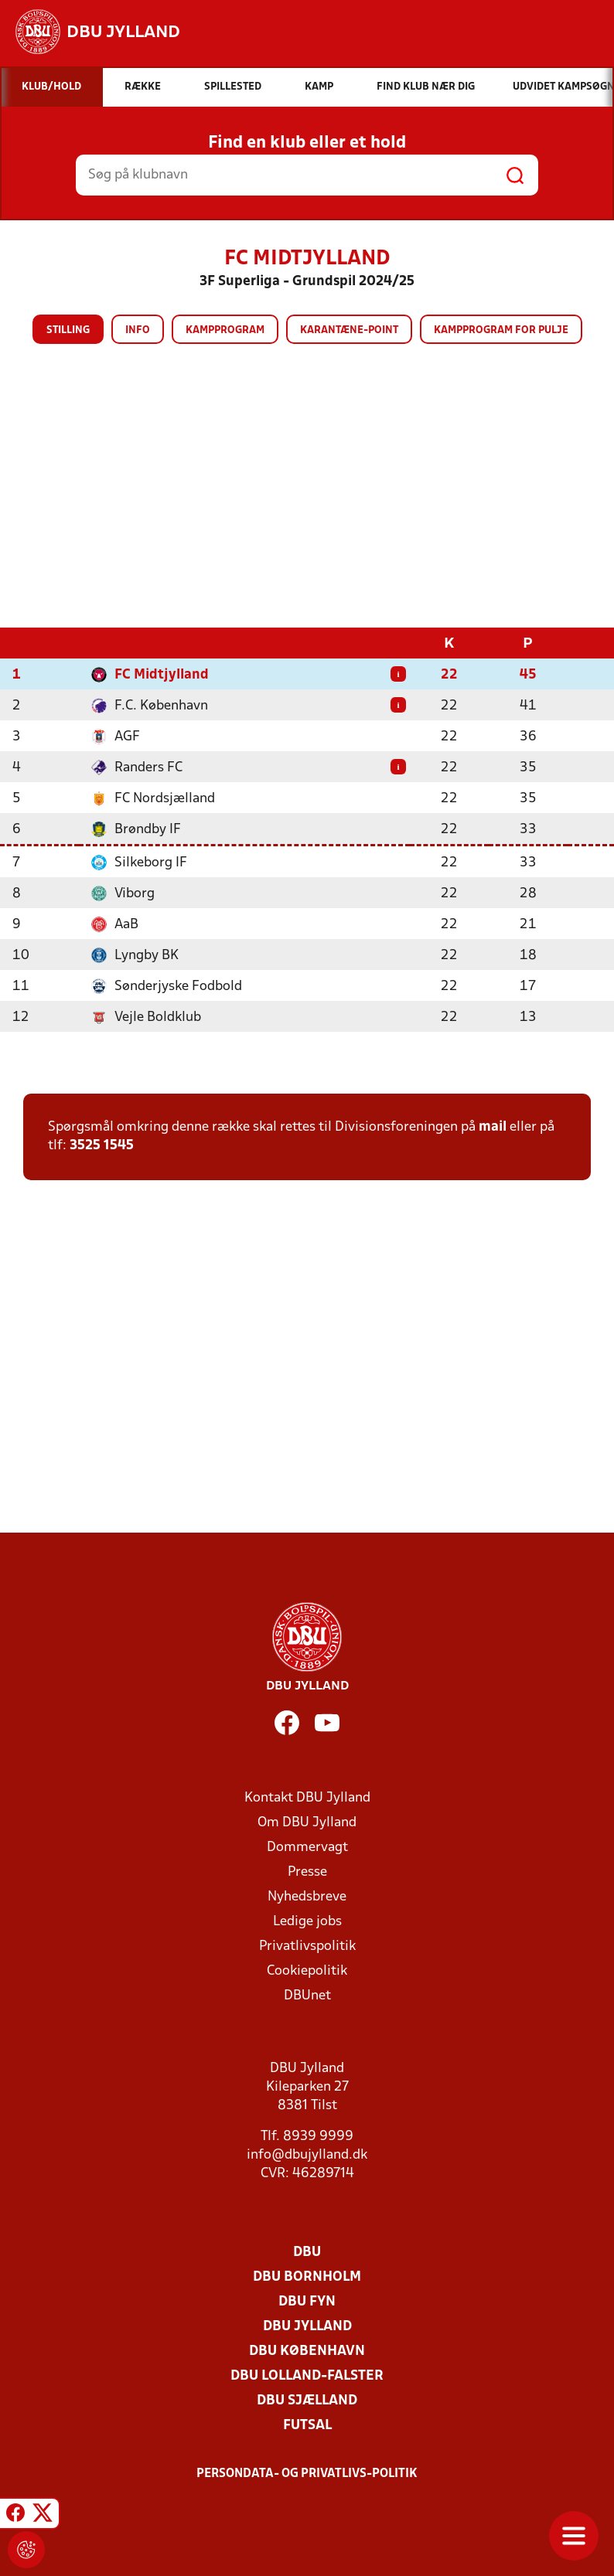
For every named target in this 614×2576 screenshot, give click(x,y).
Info (137, 330)
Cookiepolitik (307, 1970)
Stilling (68, 330)
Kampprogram (225, 330)
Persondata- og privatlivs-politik (307, 2473)
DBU (307, 2251)
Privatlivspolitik (307, 1945)
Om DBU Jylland (307, 1822)
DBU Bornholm (307, 2276)
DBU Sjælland (307, 2400)
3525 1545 (102, 1145)
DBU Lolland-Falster (307, 2375)
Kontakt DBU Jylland (307, 1797)
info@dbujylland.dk (307, 2154)
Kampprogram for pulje (501, 330)
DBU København (307, 2350)
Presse (307, 1871)
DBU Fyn (307, 2301)
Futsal (307, 2424)
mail (493, 1126)
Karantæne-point (349, 330)
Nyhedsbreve (307, 1896)
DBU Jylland (307, 2326)
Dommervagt (307, 1846)
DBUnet (307, 1995)
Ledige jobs (307, 1921)
